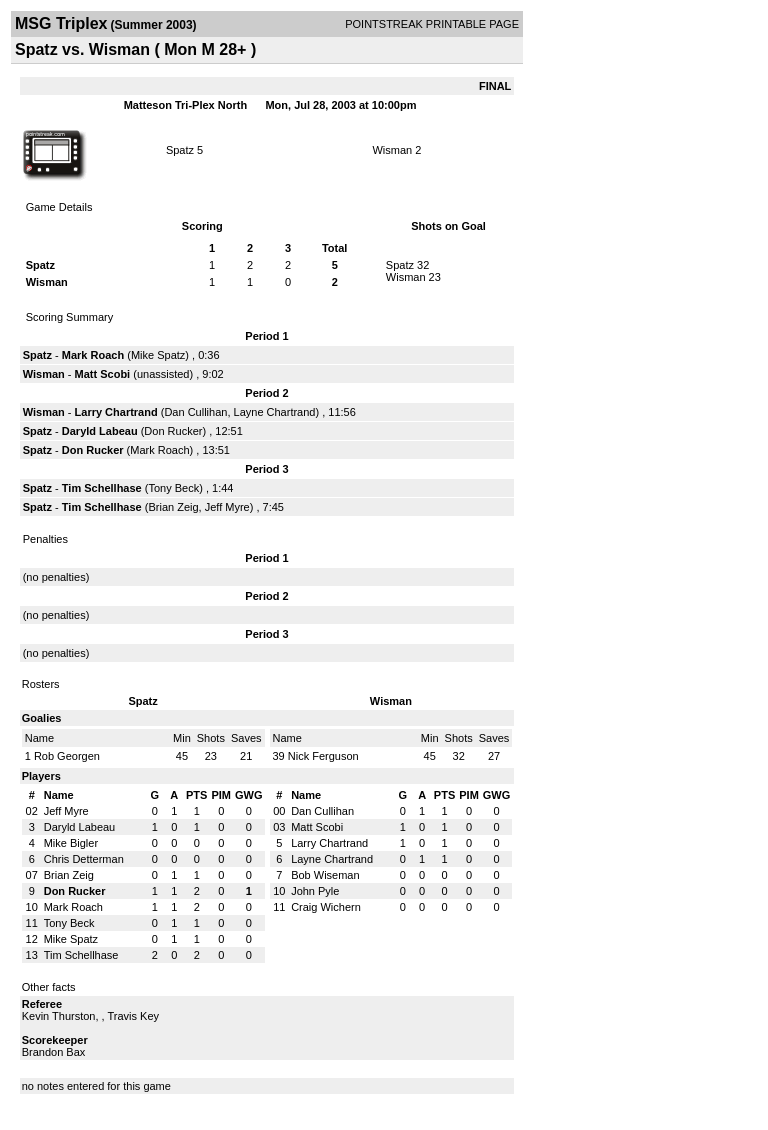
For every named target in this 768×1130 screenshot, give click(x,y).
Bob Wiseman (325, 875)
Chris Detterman (84, 859)
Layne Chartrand (275, 412)
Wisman (392, 150)
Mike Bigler (71, 843)
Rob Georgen (67, 756)
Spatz (180, 150)
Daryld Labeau (100, 431)
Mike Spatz (158, 355)
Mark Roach (93, 355)
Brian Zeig (173, 507)
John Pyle (315, 891)
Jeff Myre (227, 507)
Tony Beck (173, 488)
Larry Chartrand (116, 412)
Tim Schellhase (102, 488)
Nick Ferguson (323, 756)
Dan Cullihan (195, 412)
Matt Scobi (103, 374)
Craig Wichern (326, 907)
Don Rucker (173, 431)
